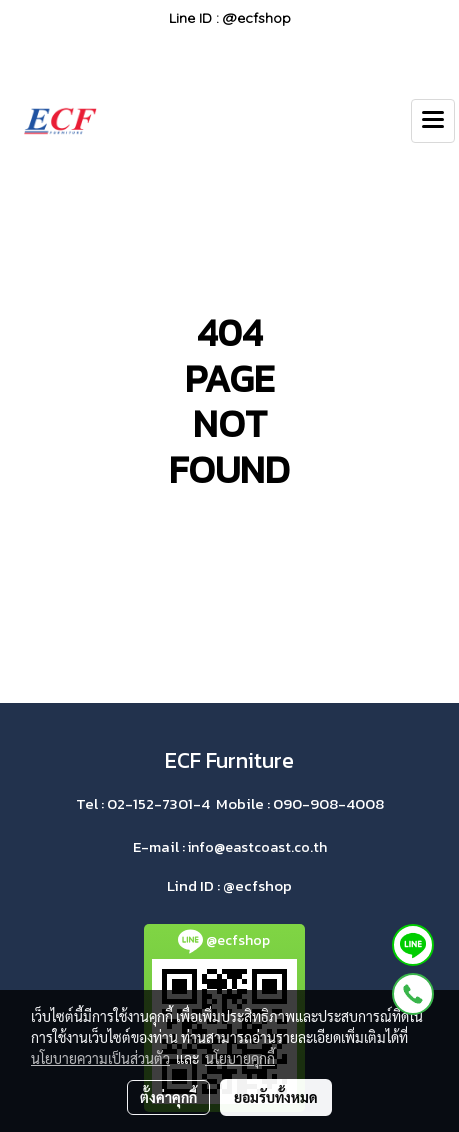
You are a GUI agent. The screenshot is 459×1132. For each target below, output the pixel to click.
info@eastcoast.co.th (257, 847)
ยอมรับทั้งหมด (276, 1097)
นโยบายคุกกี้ (240, 1058)
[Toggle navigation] (433, 121)
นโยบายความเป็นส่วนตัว (100, 1058)
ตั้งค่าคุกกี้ (168, 1097)
